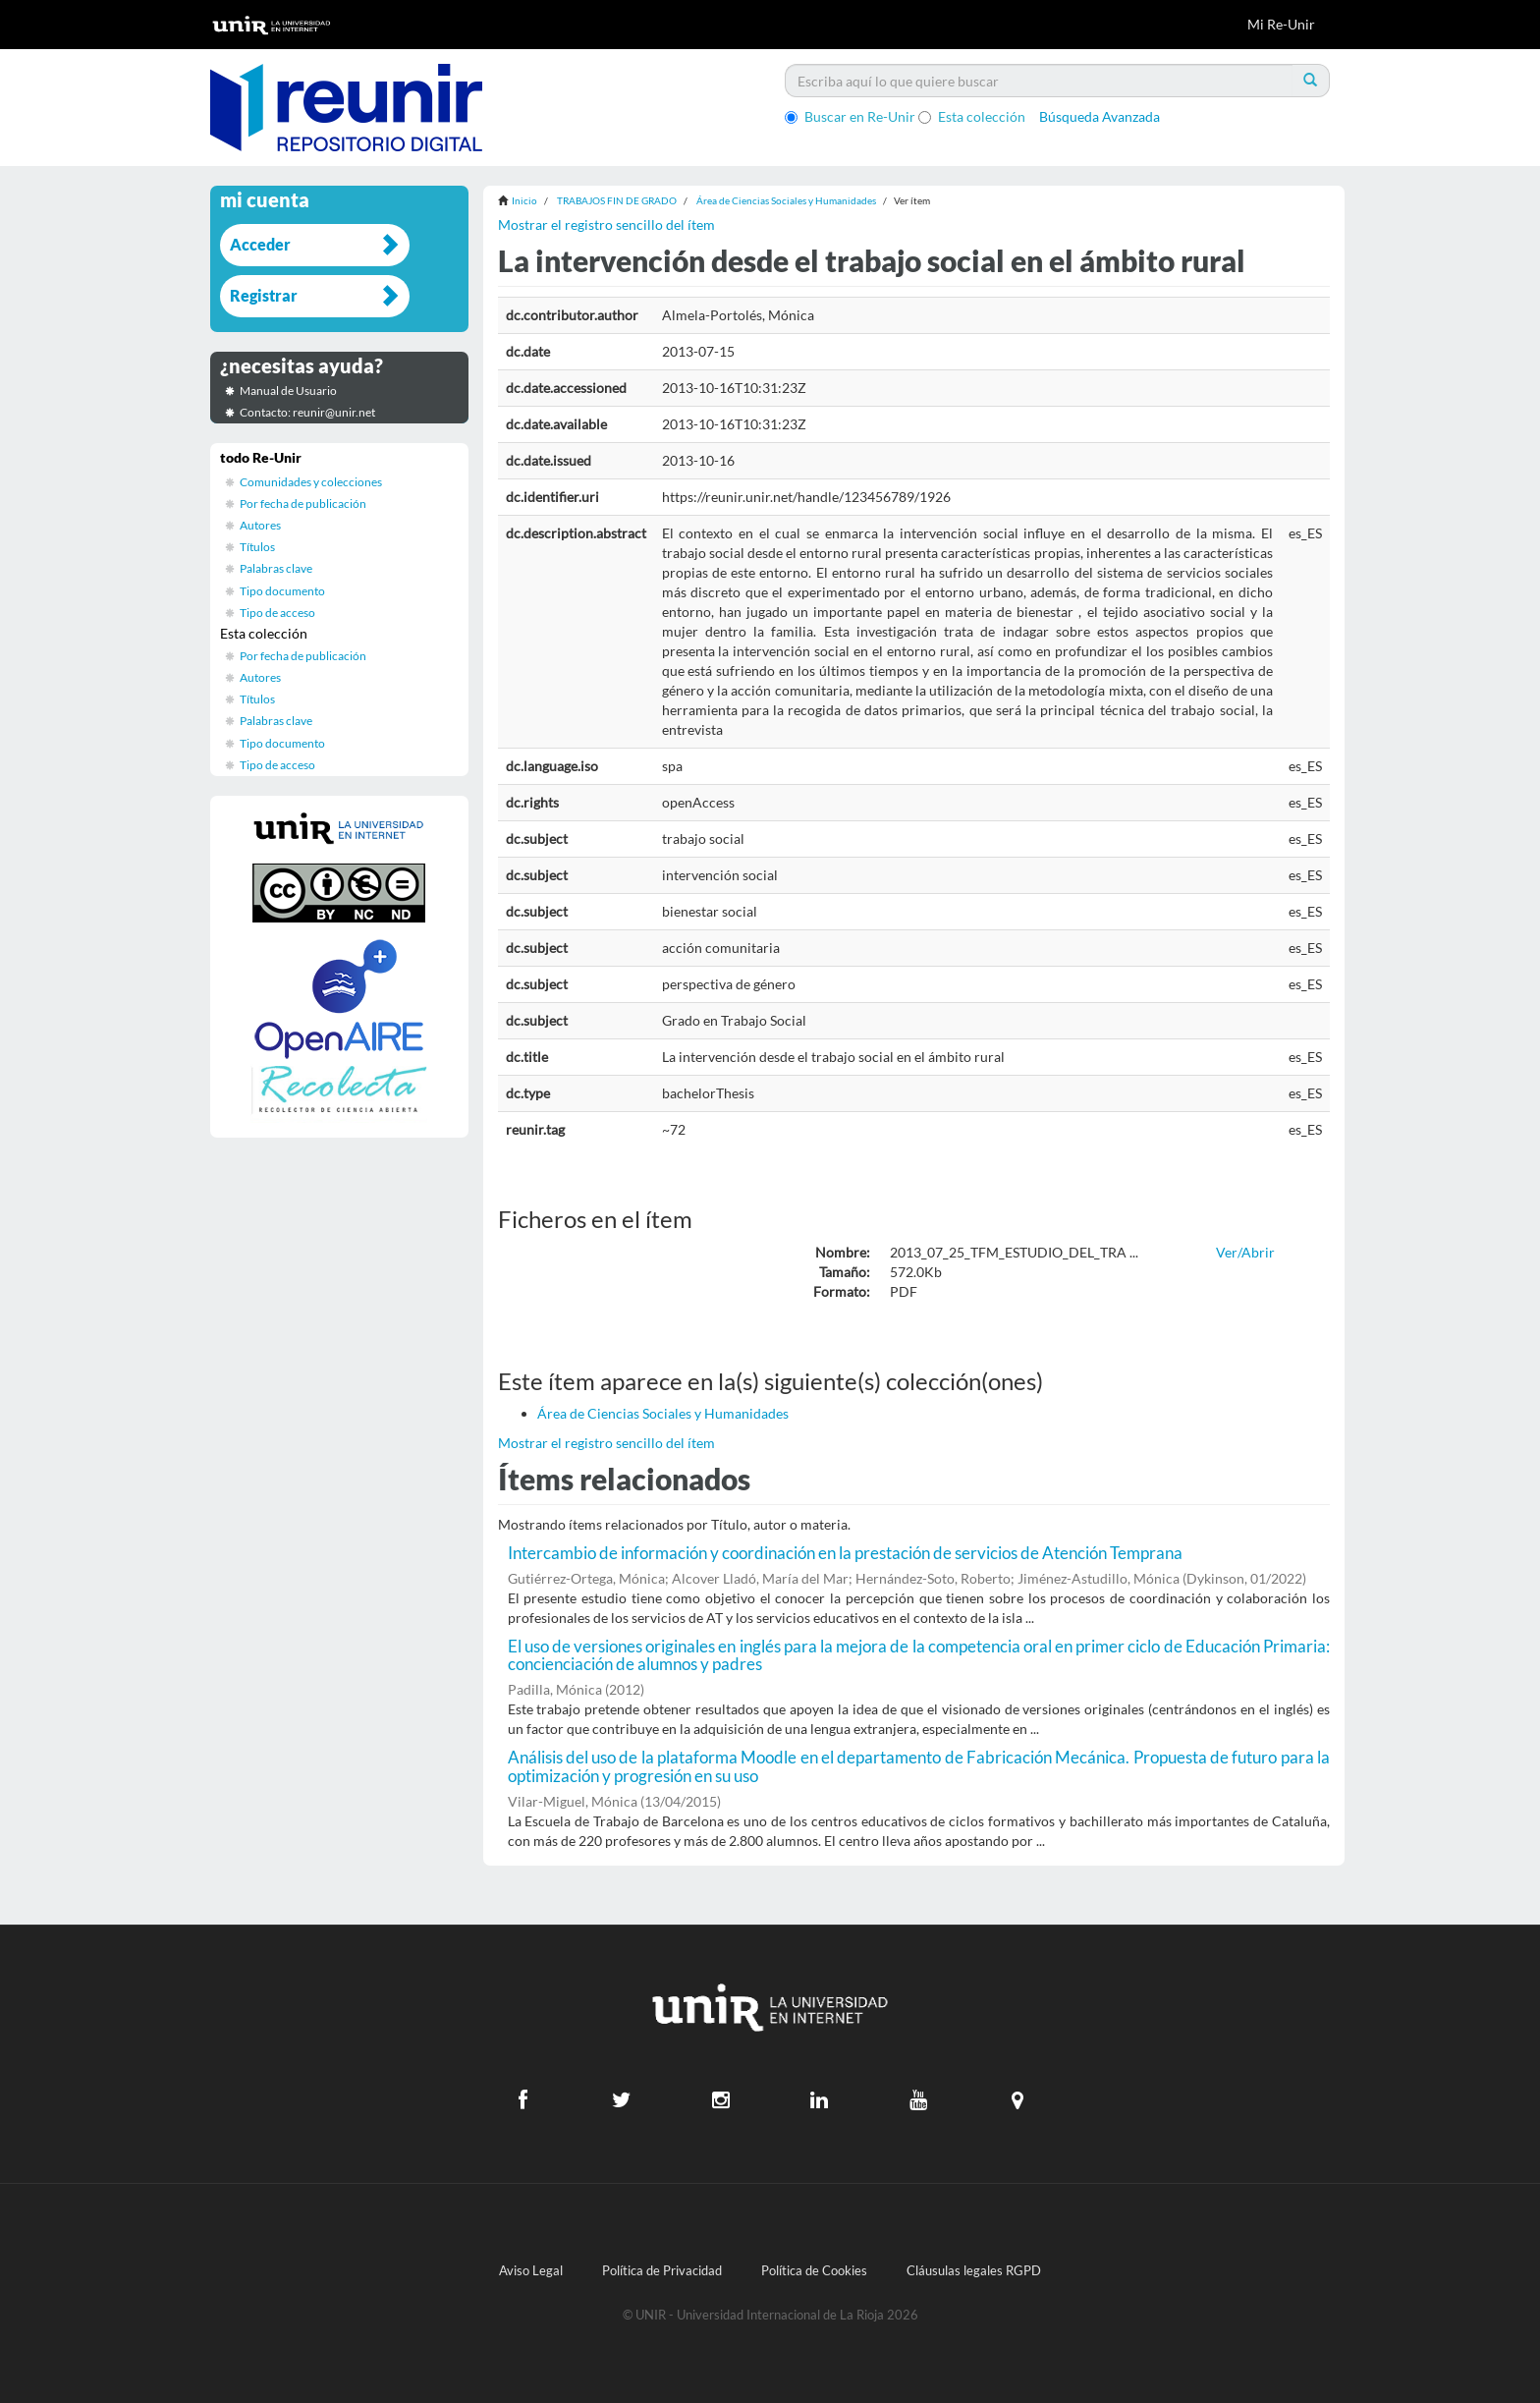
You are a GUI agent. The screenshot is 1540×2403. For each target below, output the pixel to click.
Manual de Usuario (288, 390)
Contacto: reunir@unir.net (307, 412)
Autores (260, 525)
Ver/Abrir (1245, 1252)
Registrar (264, 295)
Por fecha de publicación (303, 503)
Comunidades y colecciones (311, 482)
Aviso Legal (531, 2270)
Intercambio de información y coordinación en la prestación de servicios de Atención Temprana (845, 1552)
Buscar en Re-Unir (850, 116)
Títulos (257, 546)
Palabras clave (276, 568)
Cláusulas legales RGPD (974, 2270)
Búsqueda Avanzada (1099, 116)
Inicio (524, 200)
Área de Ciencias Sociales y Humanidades (786, 200)
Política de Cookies (814, 2270)
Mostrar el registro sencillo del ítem (606, 224)
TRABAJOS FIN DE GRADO (617, 200)
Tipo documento (282, 591)
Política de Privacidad (662, 2270)
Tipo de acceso (277, 612)
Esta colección (971, 116)
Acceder (260, 244)
